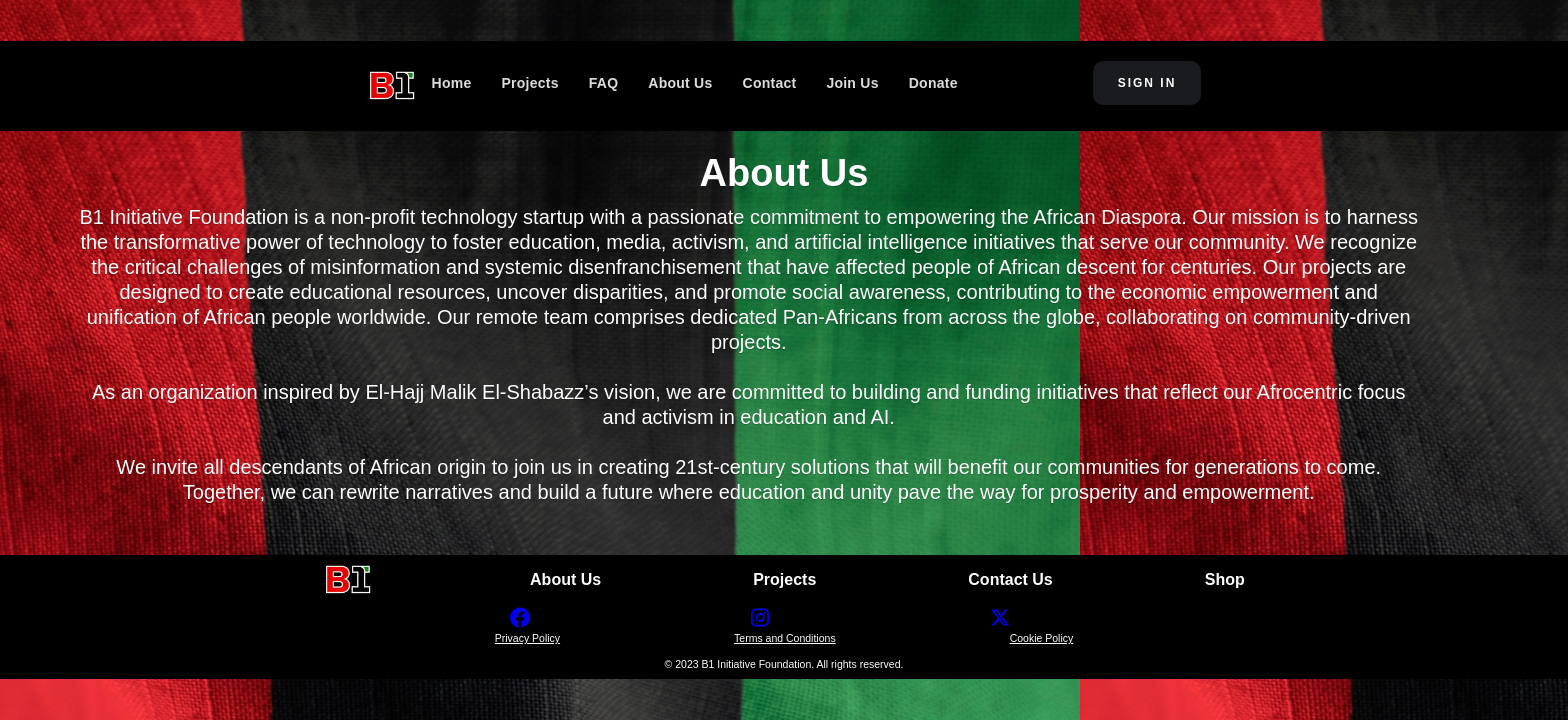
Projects (784, 579)
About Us (565, 579)
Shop (1225, 579)
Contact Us (1010, 579)
